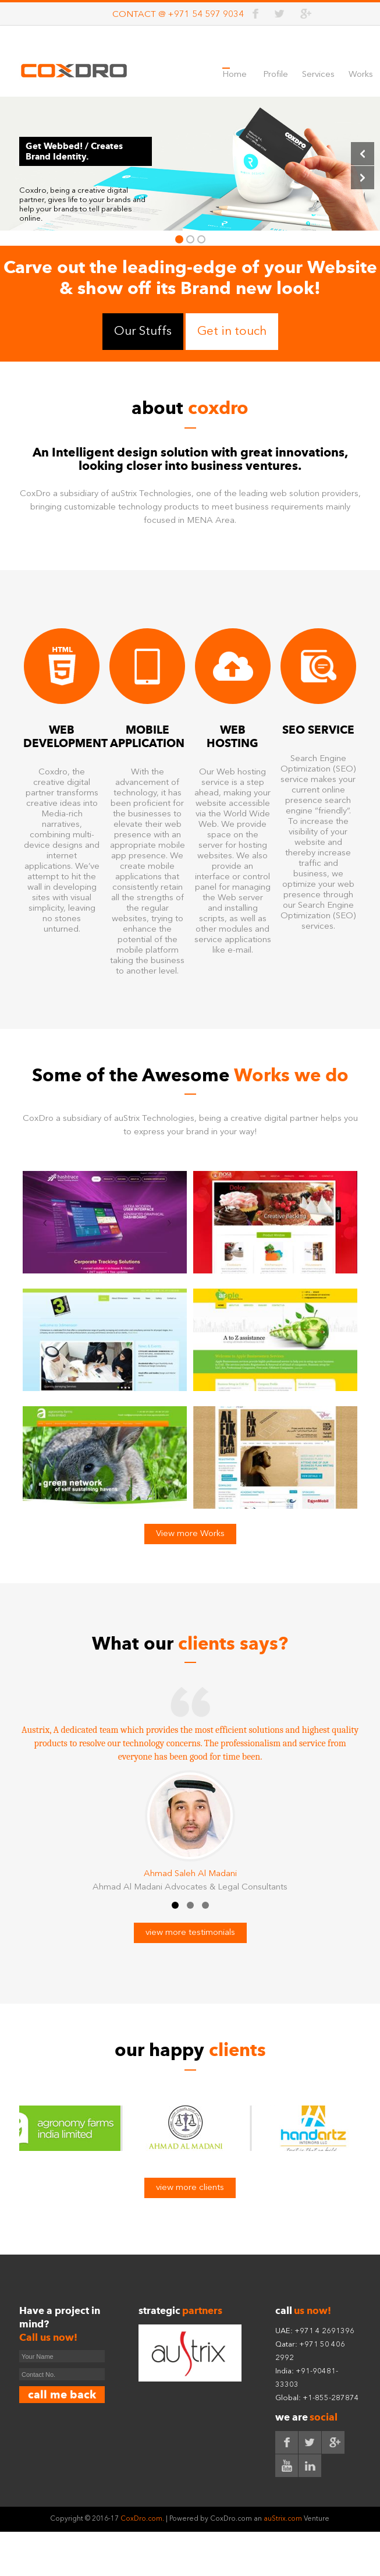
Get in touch (232, 331)
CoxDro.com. (141, 2522)
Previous (362, 153)
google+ (333, 2446)
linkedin (310, 2469)
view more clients (190, 2191)
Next (362, 177)
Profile (275, 74)
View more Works (190, 1534)
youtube (286, 2469)
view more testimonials (190, 1936)
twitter (280, 13)
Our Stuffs (143, 331)
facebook (256, 13)
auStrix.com (284, 2522)
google (305, 13)
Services (318, 74)
